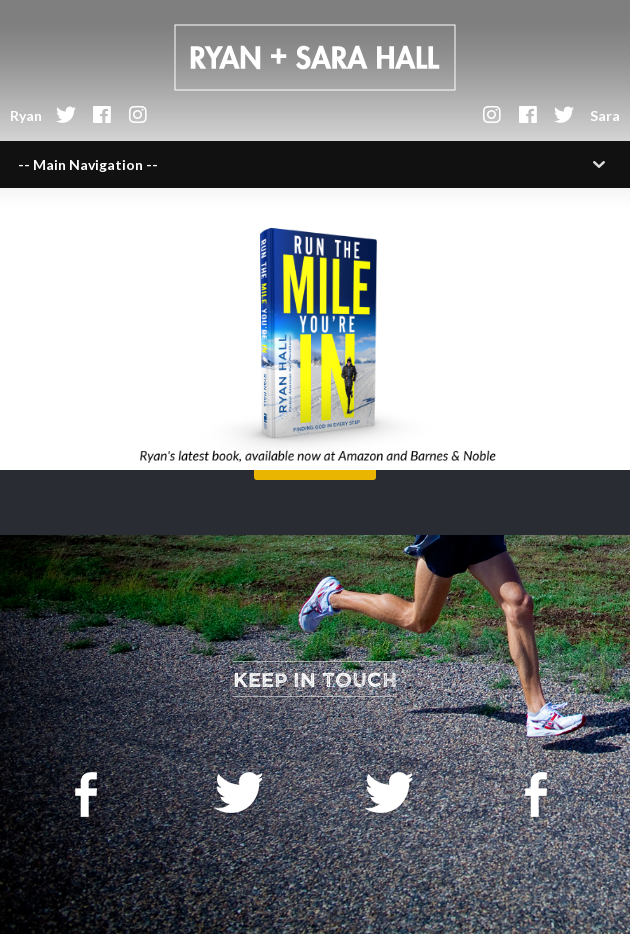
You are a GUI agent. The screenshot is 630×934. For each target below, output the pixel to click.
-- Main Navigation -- (88, 164)
